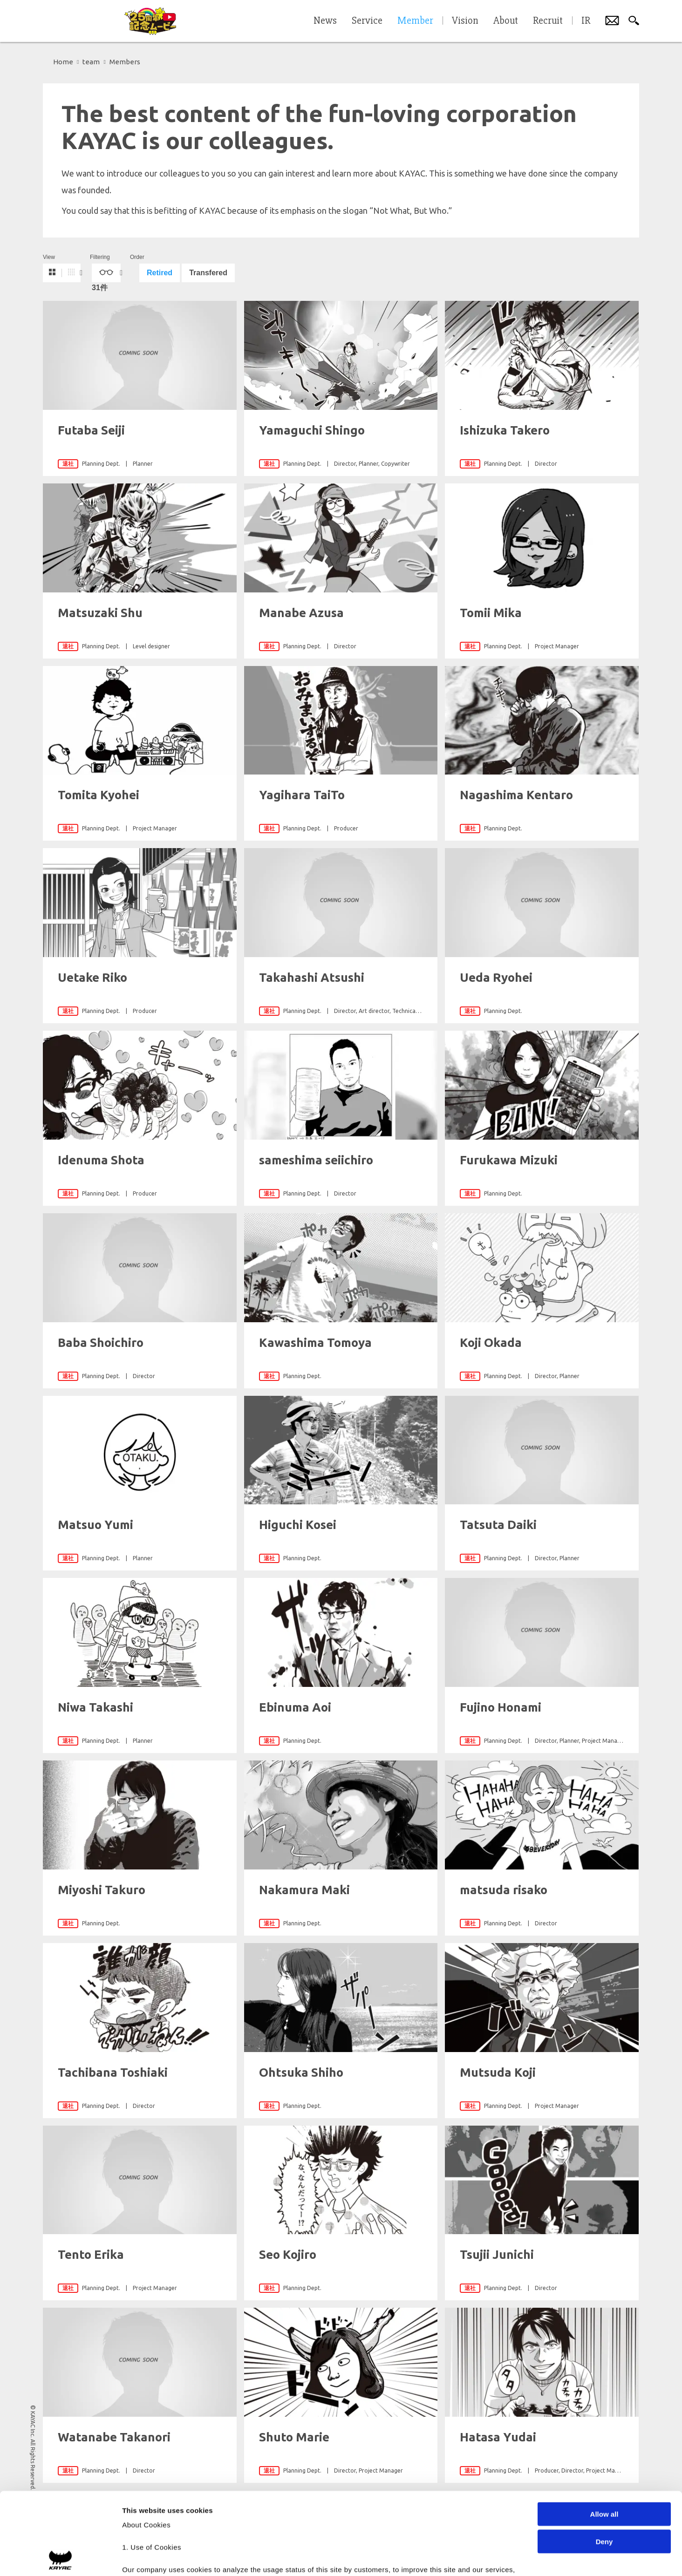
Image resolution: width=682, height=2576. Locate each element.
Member (415, 21)
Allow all (604, 2432)
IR (585, 21)
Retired (159, 273)
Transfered (208, 273)
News (325, 21)
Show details (489, 2558)
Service (367, 21)
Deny (604, 2459)
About (505, 21)
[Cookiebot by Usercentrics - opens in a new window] (60, 2558)
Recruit (548, 21)
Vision (465, 21)
